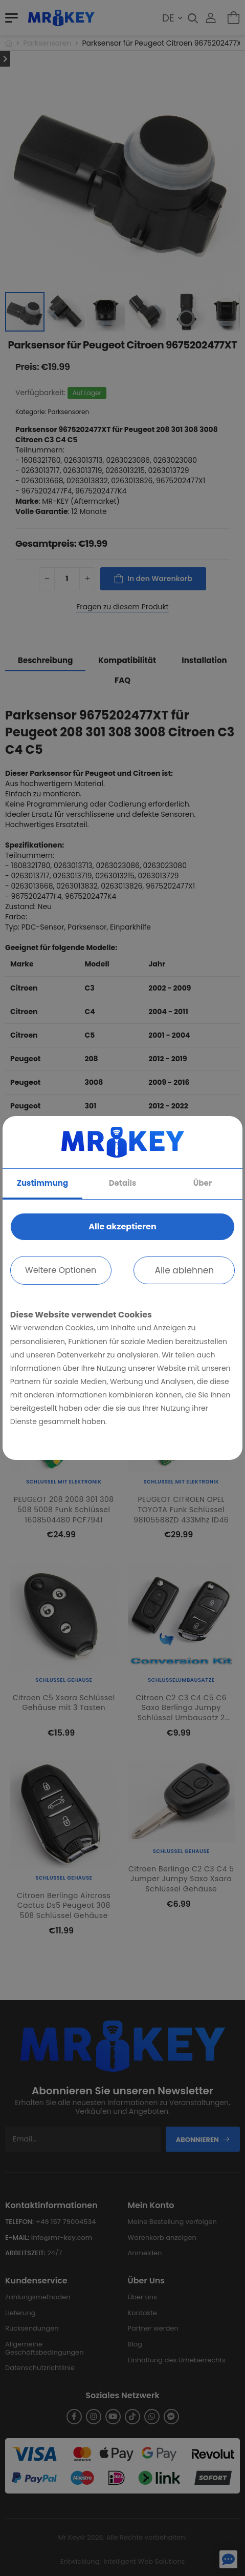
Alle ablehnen (184, 1270)
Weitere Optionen (60, 1270)
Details (123, 1183)
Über (202, 1183)
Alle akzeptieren (122, 1226)
